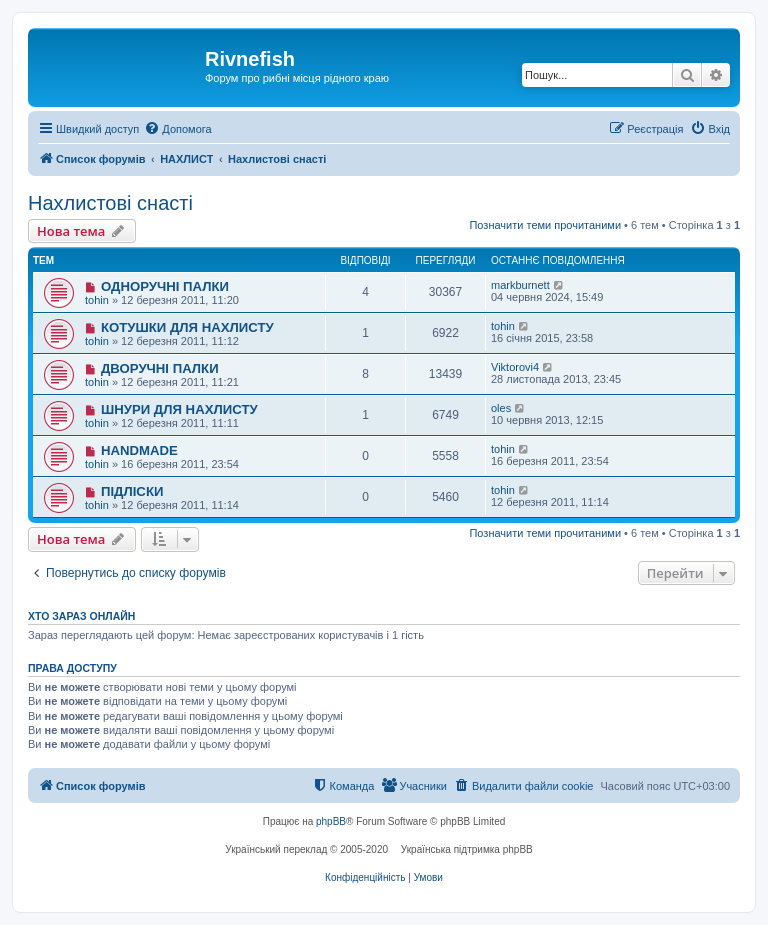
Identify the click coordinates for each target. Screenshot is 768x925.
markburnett (520, 285)
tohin (97, 300)
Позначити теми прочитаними (545, 225)
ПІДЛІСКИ (132, 491)
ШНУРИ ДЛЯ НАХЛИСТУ (179, 409)
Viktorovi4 (515, 367)
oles (501, 408)
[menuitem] (177, 129)
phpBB (331, 821)
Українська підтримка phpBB (467, 849)
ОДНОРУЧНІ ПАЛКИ (165, 286)
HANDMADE (139, 450)
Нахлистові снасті (110, 203)
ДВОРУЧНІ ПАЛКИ (160, 368)
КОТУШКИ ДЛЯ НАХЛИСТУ (187, 327)
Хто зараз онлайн (81, 616)
